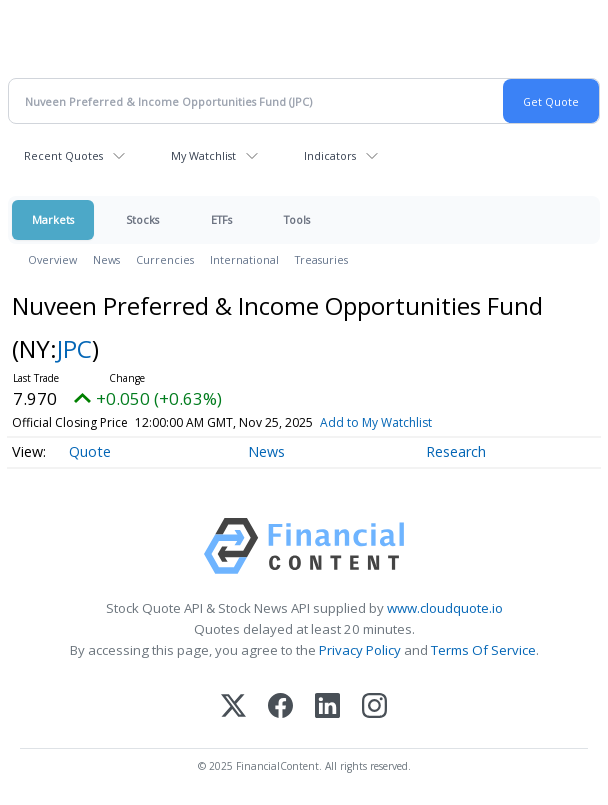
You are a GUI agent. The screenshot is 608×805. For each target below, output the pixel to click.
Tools (297, 219)
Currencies (165, 259)
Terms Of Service (483, 650)
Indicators (330, 155)
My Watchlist (203, 155)
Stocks (142, 219)
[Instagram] (374, 707)
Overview (52, 259)
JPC (74, 348)
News (106, 259)
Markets (53, 219)
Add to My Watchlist (376, 422)
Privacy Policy (360, 650)
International (244, 259)
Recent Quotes (63, 155)
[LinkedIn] (327, 707)
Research (456, 451)
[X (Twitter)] (233, 707)
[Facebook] (280, 707)
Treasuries (321, 259)
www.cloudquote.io (445, 608)
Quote (90, 451)
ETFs (221, 219)
